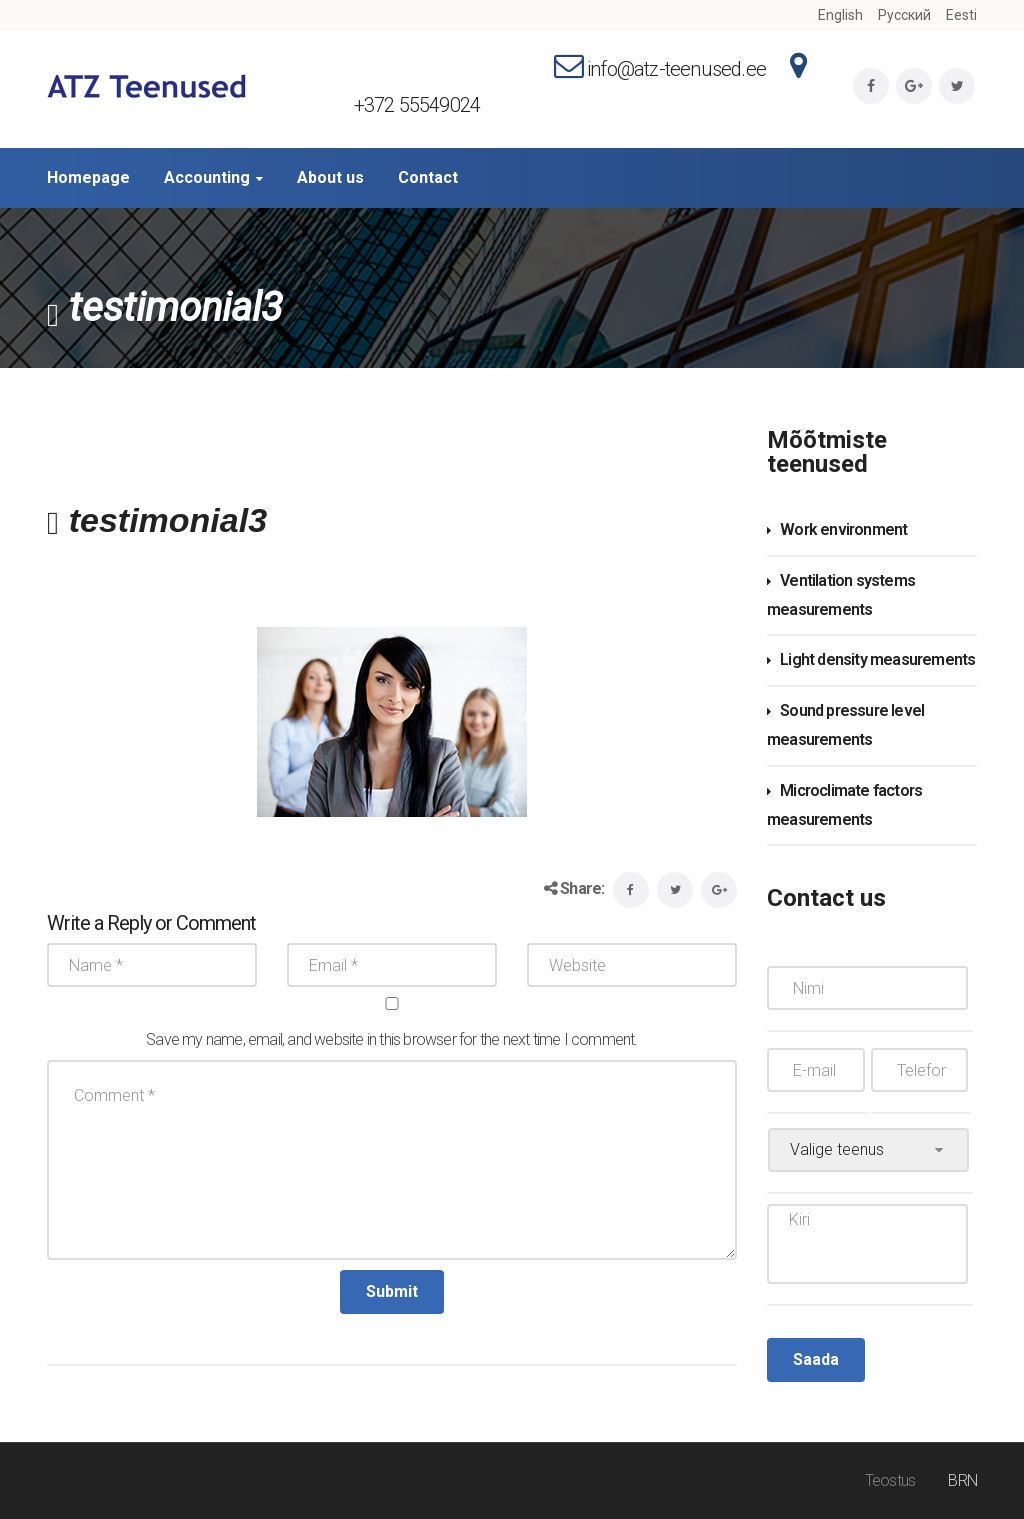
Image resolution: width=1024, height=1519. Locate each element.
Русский (904, 15)
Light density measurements (877, 659)
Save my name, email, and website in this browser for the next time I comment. (391, 1039)
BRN (962, 1480)
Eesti (961, 15)
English (840, 15)
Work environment (843, 529)
